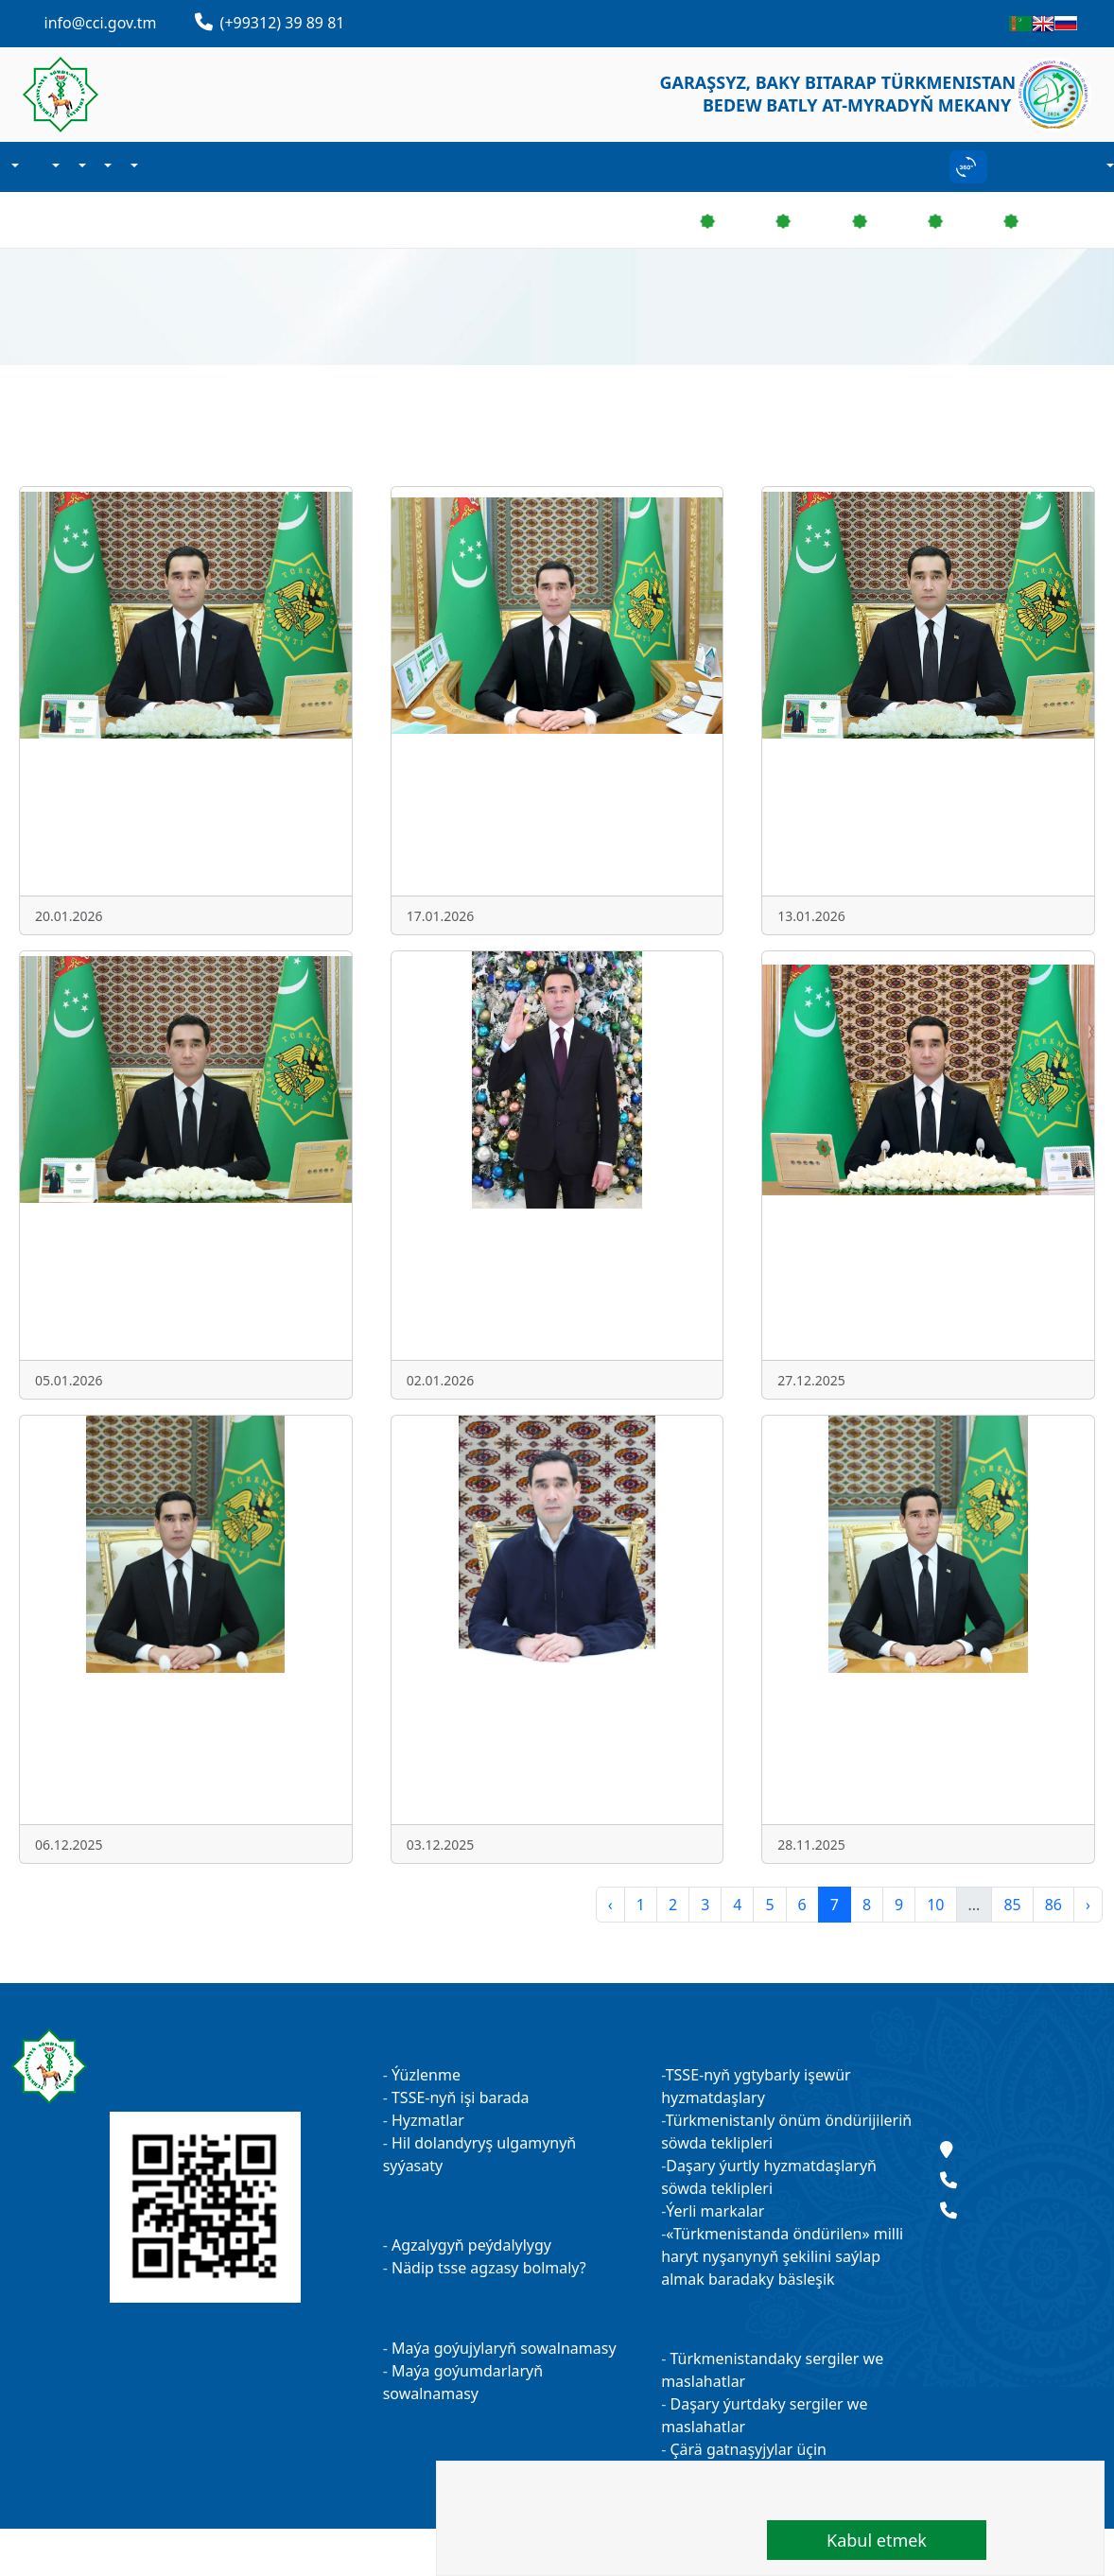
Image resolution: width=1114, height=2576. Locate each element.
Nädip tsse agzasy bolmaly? (489, 2267)
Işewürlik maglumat (80, 166)
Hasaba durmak (1108, 167)
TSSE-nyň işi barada (461, 2097)
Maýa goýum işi (107, 166)
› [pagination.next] (1088, 1904)
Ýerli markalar (715, 2211)
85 (1011, 1904)
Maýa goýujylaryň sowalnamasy (504, 2348)
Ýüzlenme (426, 2074)
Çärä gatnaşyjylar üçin (746, 2449)
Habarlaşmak (168, 166)
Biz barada (13, 166)
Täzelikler (34, 166)
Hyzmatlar (428, 2120)
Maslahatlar (1021, 2067)
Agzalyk (55, 166)
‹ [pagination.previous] (610, 1904)
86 (1053, 1904)
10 (935, 1904)
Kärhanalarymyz (153, 166)
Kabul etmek (877, 2540)
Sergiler (132, 166)
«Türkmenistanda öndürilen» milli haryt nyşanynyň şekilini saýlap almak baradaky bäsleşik (782, 2256)
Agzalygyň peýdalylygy (471, 2245)
